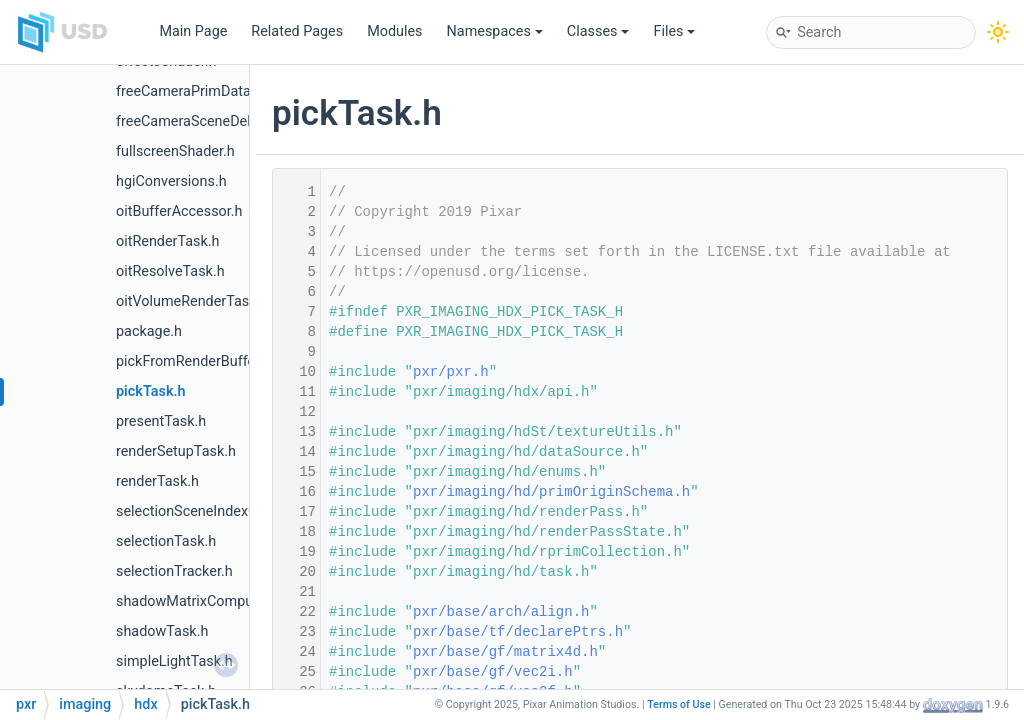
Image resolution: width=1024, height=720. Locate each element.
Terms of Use (679, 704)
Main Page (193, 31)
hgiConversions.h (171, 181)
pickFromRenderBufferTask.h (209, 361)
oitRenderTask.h (168, 241)
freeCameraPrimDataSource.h (211, 91)
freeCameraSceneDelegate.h (207, 121)
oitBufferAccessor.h (179, 211)
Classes (598, 31)
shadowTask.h (162, 631)
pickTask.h (151, 391)
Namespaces (495, 31)
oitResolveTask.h (170, 271)
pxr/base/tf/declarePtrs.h (518, 632)
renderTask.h (157, 481)
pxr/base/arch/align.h (501, 612)
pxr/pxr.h (451, 372)
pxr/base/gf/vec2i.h (493, 672)
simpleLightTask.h (174, 661)
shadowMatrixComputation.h (209, 601)
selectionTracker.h (174, 571)
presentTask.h (161, 421)
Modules (394, 31)
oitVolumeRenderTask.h (192, 301)
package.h (149, 331)
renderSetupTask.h (176, 451)
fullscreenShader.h (175, 151)
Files (674, 31)
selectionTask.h (166, 541)
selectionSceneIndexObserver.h (216, 511)
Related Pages (297, 31)
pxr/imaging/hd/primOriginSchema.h (551, 492)
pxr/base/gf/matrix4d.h (505, 652)
